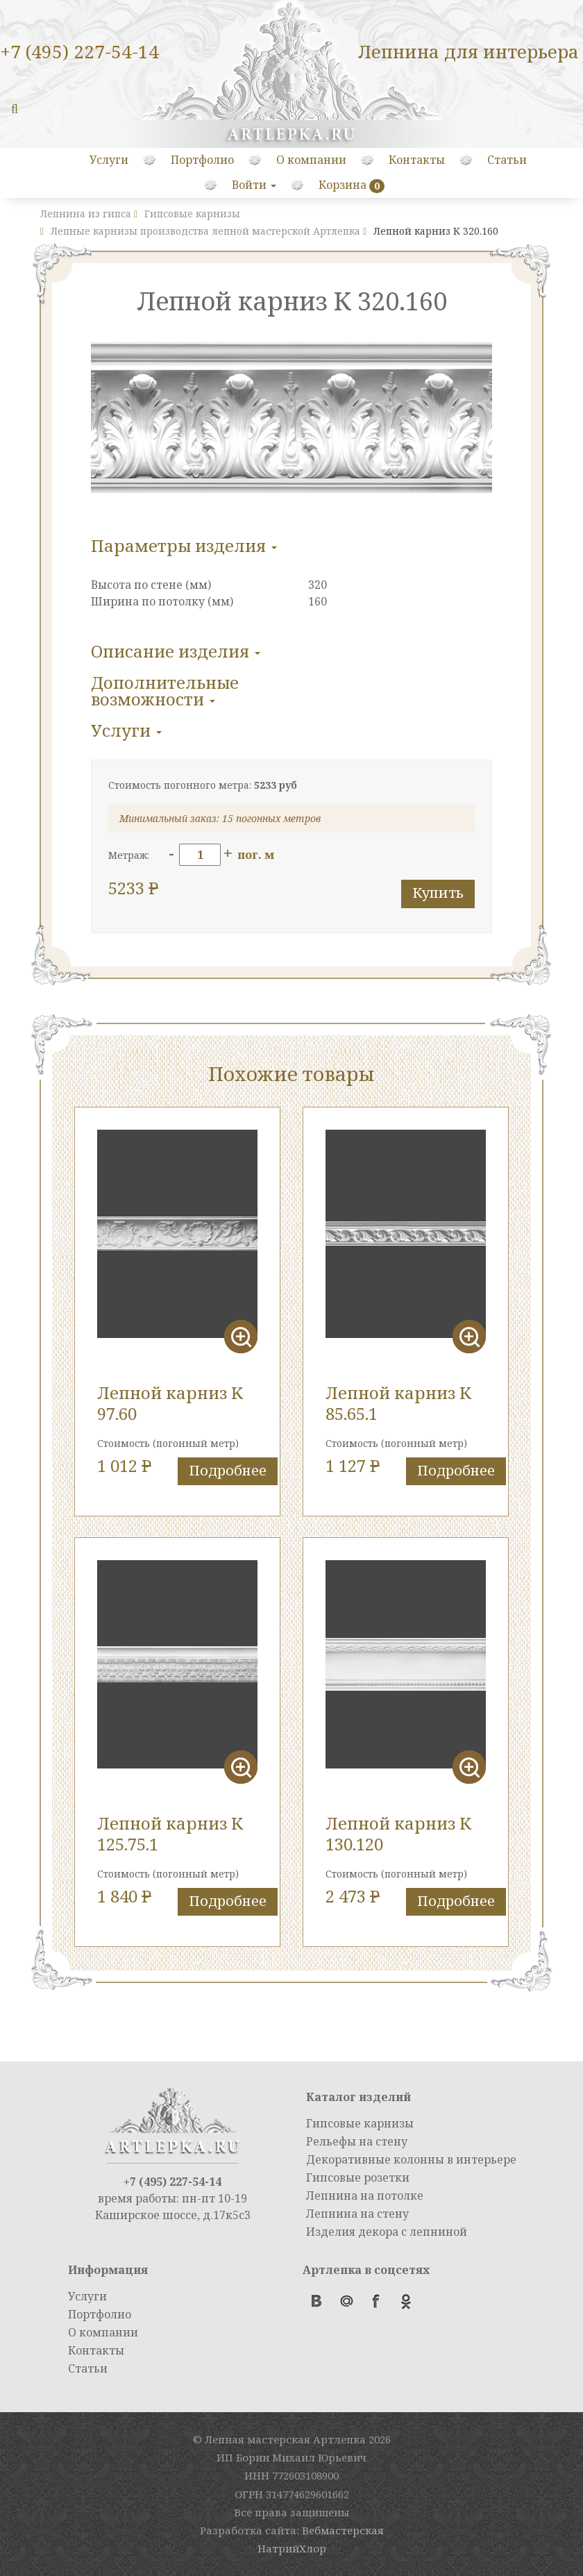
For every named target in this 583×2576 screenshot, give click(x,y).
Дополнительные (165, 690)
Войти (254, 184)
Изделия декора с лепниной (386, 2231)
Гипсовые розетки (357, 2177)
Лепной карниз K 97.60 (170, 1403)
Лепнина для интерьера (468, 51)
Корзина (342, 184)
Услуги (109, 159)
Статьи (507, 159)
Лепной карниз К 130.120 (398, 1833)
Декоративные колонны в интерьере (411, 2159)
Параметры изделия (184, 545)
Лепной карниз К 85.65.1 (398, 1403)
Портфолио (202, 159)
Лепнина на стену (357, 2213)
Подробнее (228, 1470)
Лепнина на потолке (364, 2195)
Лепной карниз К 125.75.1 (170, 1833)
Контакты (417, 159)
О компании (311, 159)
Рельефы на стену (356, 2141)
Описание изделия (175, 650)
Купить (438, 892)
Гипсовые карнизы (360, 2123)
